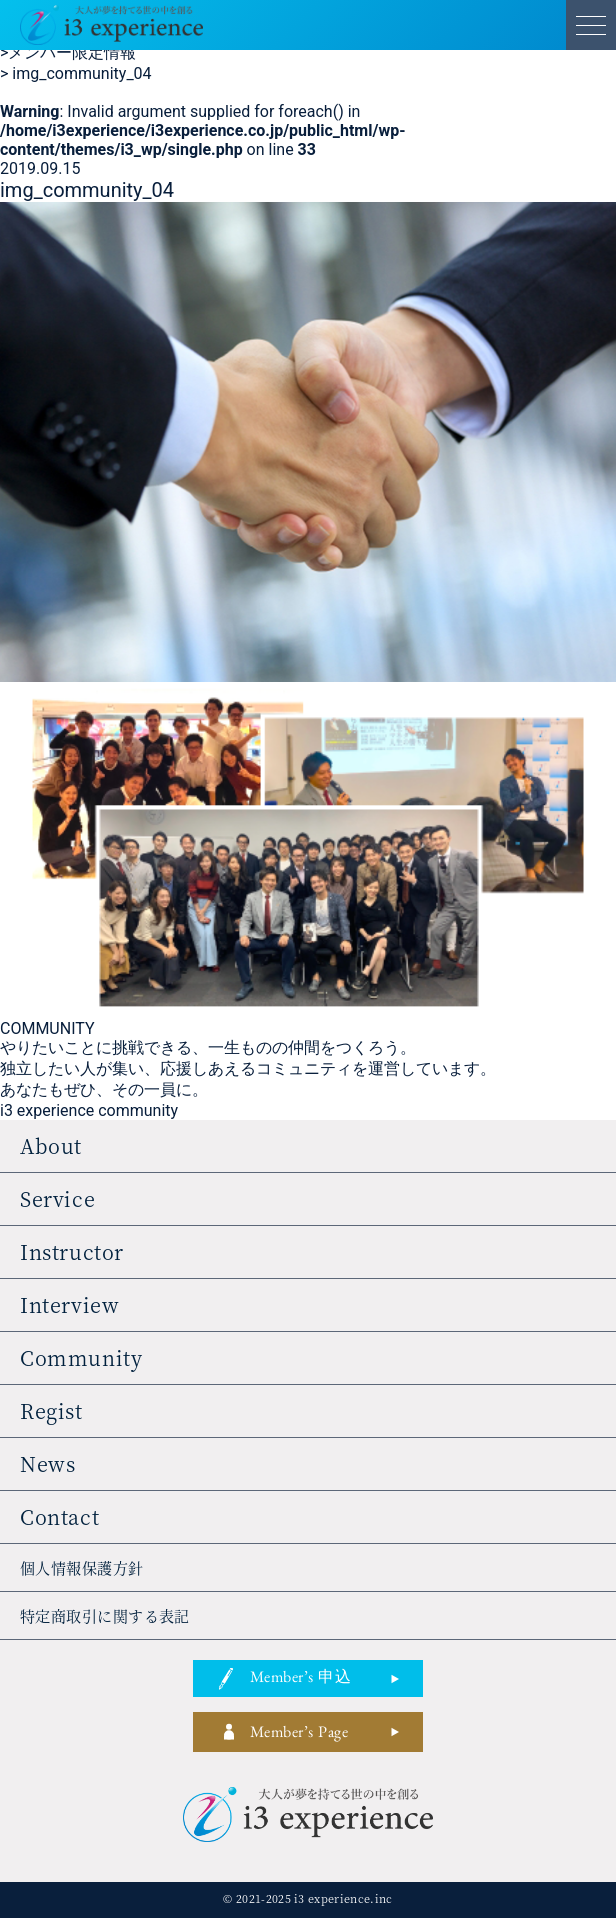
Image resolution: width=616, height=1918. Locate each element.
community (81, 1357)
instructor (72, 1251)
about (51, 1145)
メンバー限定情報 (68, 52)
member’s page (299, 1735)
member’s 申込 (300, 1680)
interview (69, 1304)
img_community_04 (76, 73)
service (57, 1198)
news (47, 1463)
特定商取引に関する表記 (105, 1615)
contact (59, 1516)
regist (51, 1410)
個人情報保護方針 (82, 1567)
